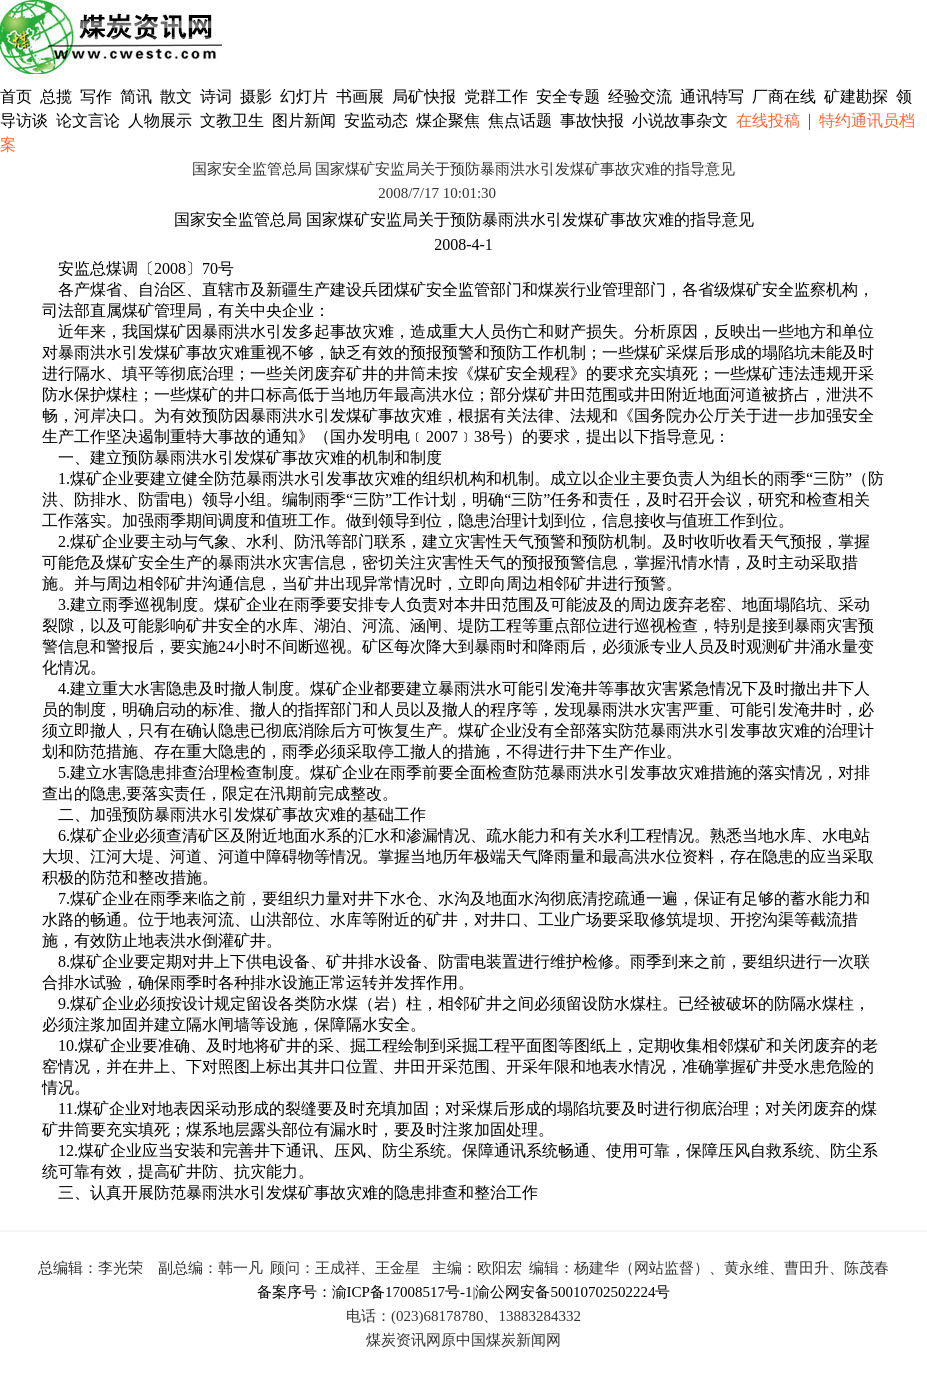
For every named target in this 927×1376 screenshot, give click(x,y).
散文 (178, 96)
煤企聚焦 (448, 120)
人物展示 (160, 120)
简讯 (136, 96)
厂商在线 (784, 96)
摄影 (258, 96)
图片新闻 (304, 120)
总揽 (56, 96)
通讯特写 (712, 96)
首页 (16, 96)
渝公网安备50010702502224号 (572, 1292)
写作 (96, 96)
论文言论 (88, 120)
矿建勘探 (856, 96)
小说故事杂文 (680, 120)
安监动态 (376, 120)
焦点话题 (520, 120)
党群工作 (496, 96)
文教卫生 (232, 120)
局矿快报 (424, 96)
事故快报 (592, 120)
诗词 (218, 96)
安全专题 (568, 96)
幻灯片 (304, 96)
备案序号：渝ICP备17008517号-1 (365, 1292)
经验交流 (640, 96)
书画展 (360, 96)
